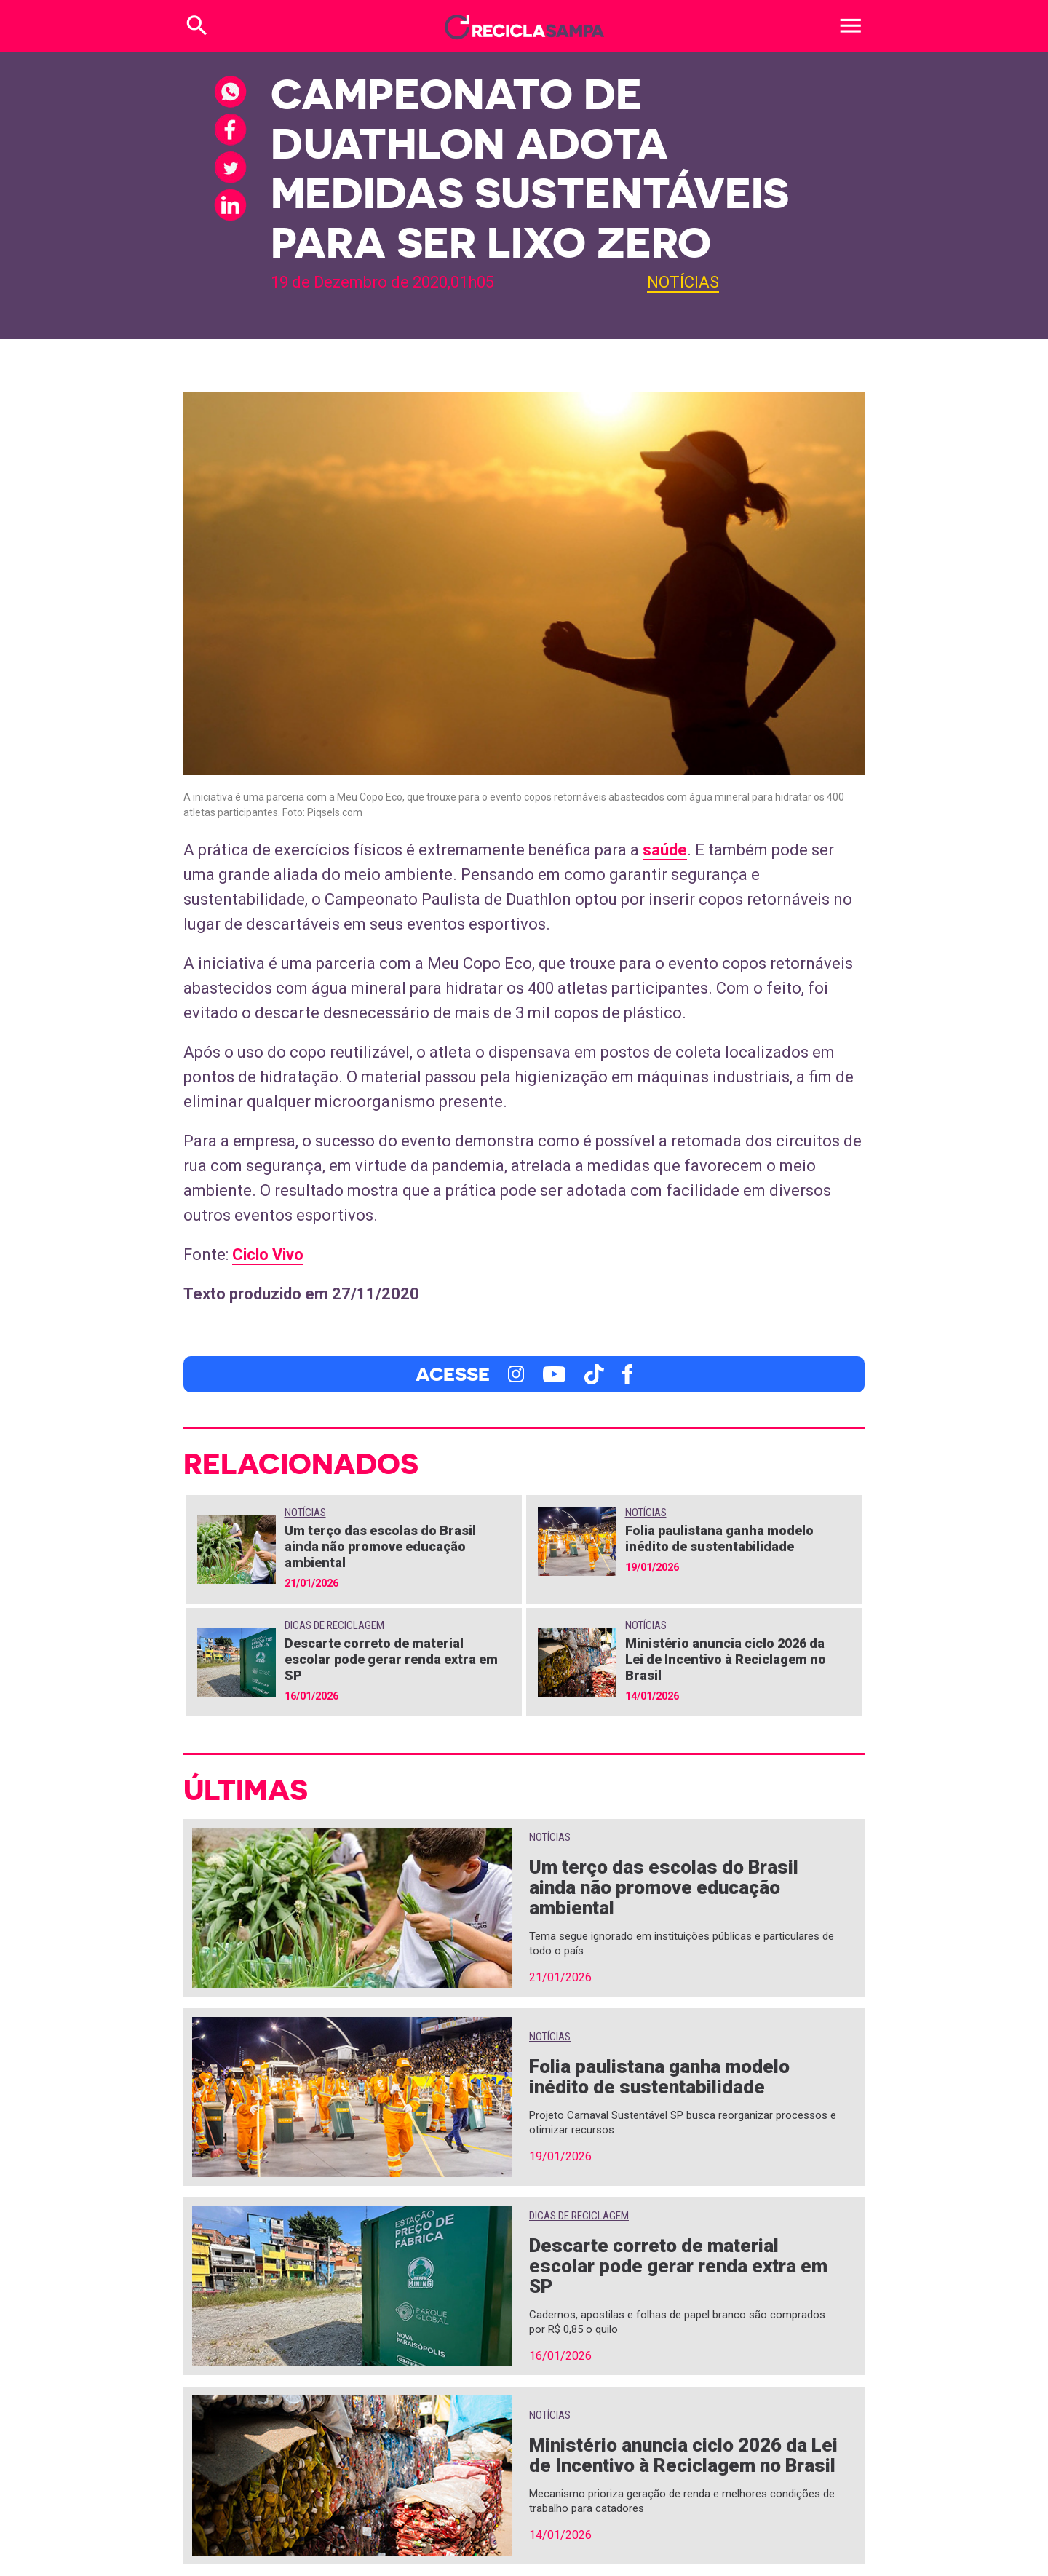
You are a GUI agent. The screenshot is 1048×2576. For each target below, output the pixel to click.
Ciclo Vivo (267, 1254)
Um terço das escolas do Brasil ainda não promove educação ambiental (380, 1546)
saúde (665, 850)
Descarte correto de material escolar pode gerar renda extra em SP (391, 1659)
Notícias (683, 282)
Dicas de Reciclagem (334, 1625)
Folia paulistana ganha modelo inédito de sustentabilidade (719, 1538)
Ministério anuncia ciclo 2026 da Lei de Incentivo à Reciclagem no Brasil (725, 1659)
